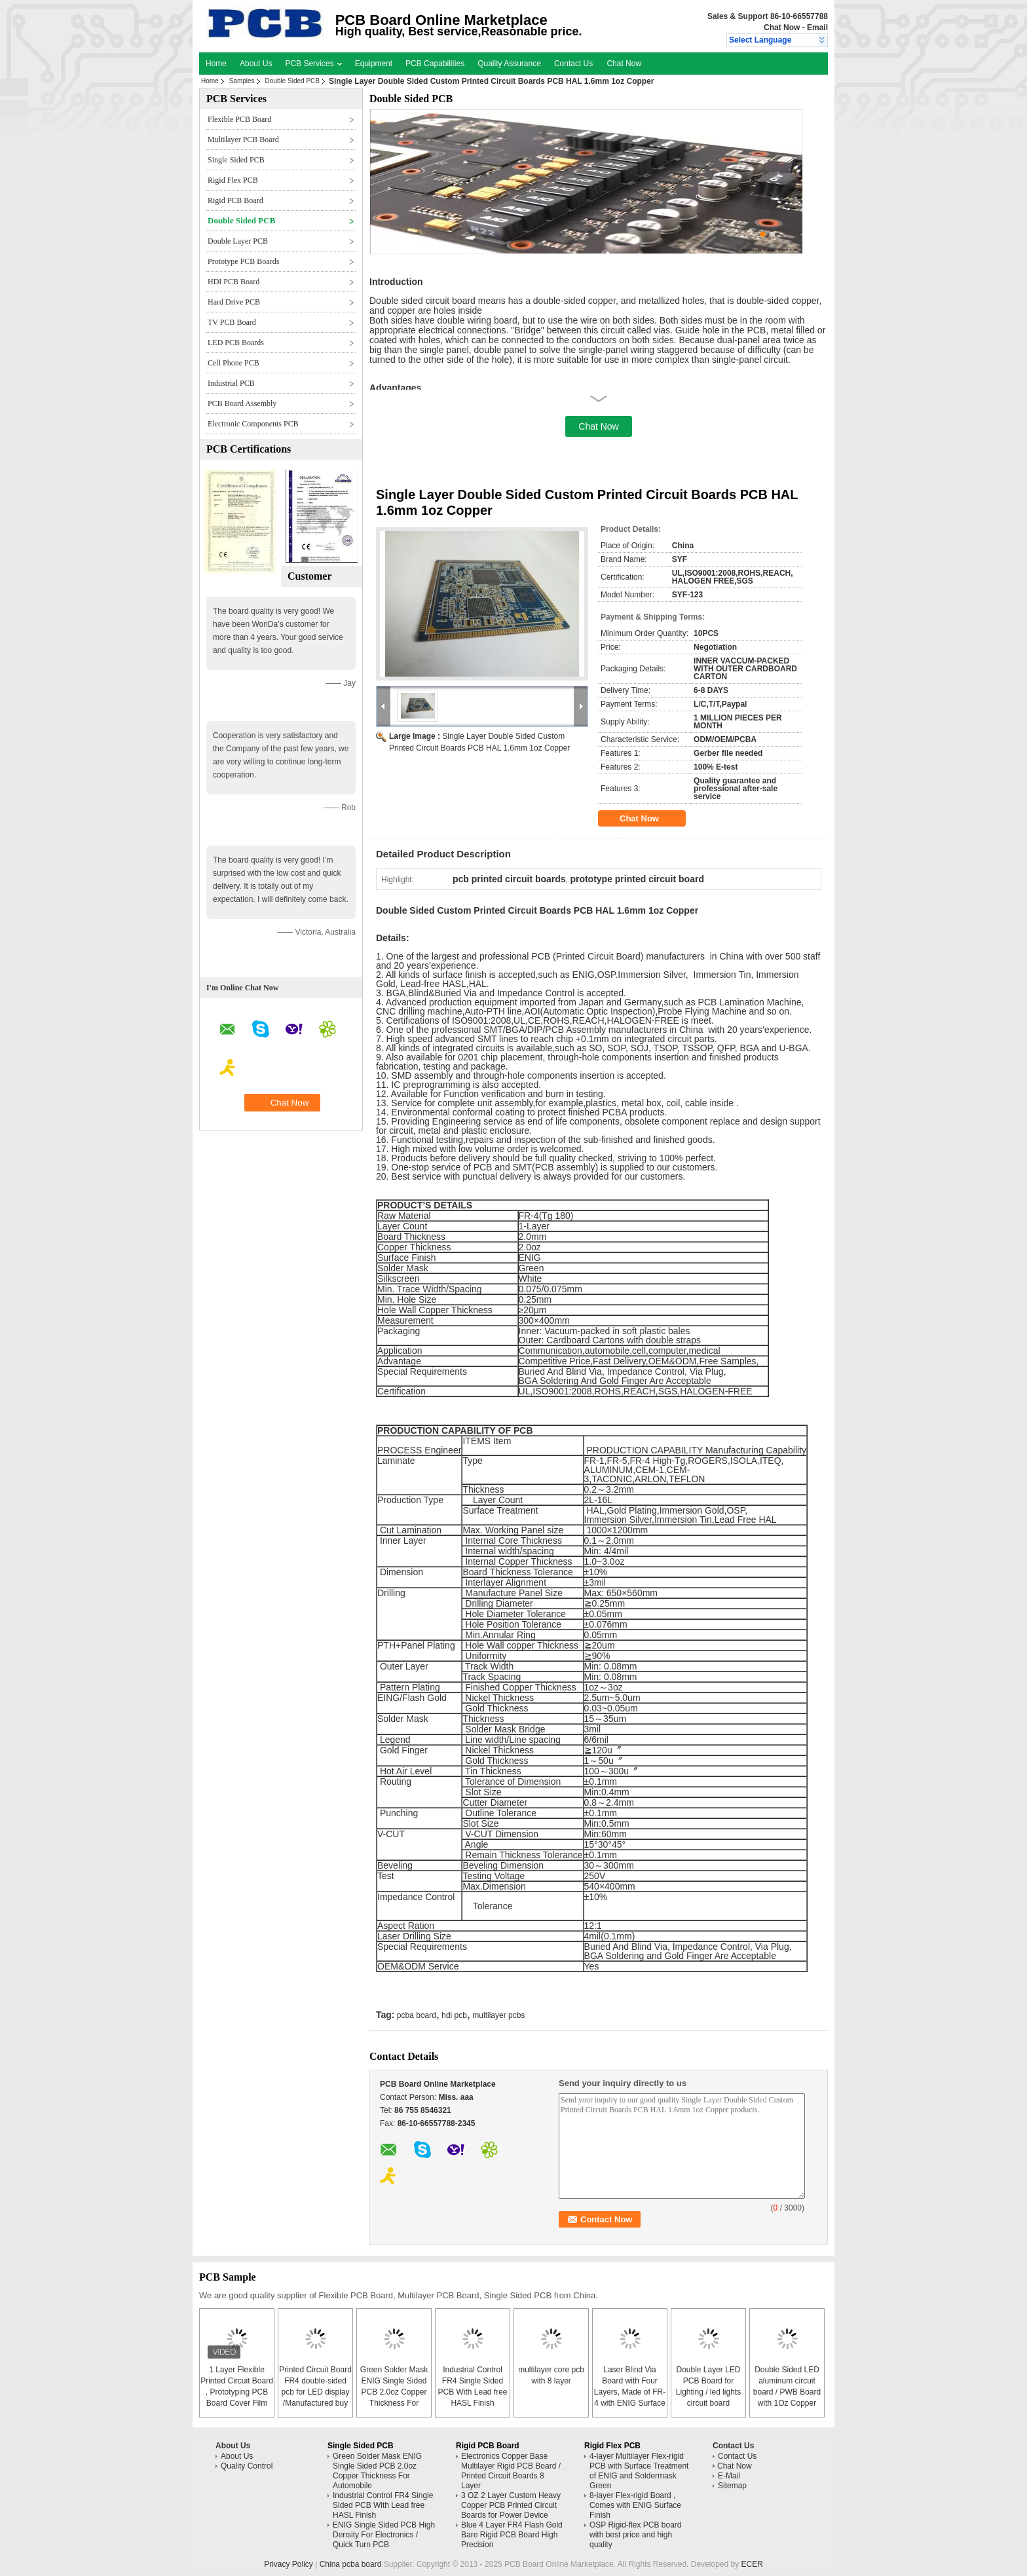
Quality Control (246, 2466)
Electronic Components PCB (253, 423)
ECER (752, 2564)
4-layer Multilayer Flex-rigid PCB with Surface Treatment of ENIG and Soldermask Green (638, 2471)
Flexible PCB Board (239, 119)
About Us (256, 63)
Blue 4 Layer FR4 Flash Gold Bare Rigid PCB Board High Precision (512, 2534)
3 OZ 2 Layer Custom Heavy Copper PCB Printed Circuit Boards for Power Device (511, 2505)
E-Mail (729, 2475)
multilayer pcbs (498, 2015)
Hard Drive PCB (234, 302)
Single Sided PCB (236, 159)
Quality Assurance (509, 63)
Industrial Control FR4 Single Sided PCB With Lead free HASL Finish (383, 2505)
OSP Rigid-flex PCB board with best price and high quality (635, 2534)
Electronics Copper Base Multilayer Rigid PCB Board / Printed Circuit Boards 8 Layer (511, 2471)
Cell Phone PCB (233, 362)
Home (216, 63)
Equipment (373, 63)
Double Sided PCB (292, 80)
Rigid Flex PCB (233, 180)
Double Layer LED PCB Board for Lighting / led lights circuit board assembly (708, 2392)
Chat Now (782, 27)
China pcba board (351, 2564)
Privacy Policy (288, 2564)
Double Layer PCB (238, 241)
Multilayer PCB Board (243, 139)
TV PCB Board (232, 322)
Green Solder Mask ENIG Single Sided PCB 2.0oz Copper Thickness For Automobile (394, 2392)
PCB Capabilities (434, 63)
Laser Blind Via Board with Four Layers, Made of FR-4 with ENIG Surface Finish (629, 2392)
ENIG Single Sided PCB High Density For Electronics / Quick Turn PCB (384, 2534)
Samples (242, 80)
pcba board (416, 2015)
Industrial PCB (231, 383)
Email (817, 27)
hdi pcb (454, 2015)
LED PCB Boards (236, 342)
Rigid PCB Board (235, 200)
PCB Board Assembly (242, 403)
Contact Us (573, 63)
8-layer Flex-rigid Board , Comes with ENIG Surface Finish (635, 2505)
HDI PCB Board (233, 281)
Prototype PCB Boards (243, 261)
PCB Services (313, 63)
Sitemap (732, 2485)
